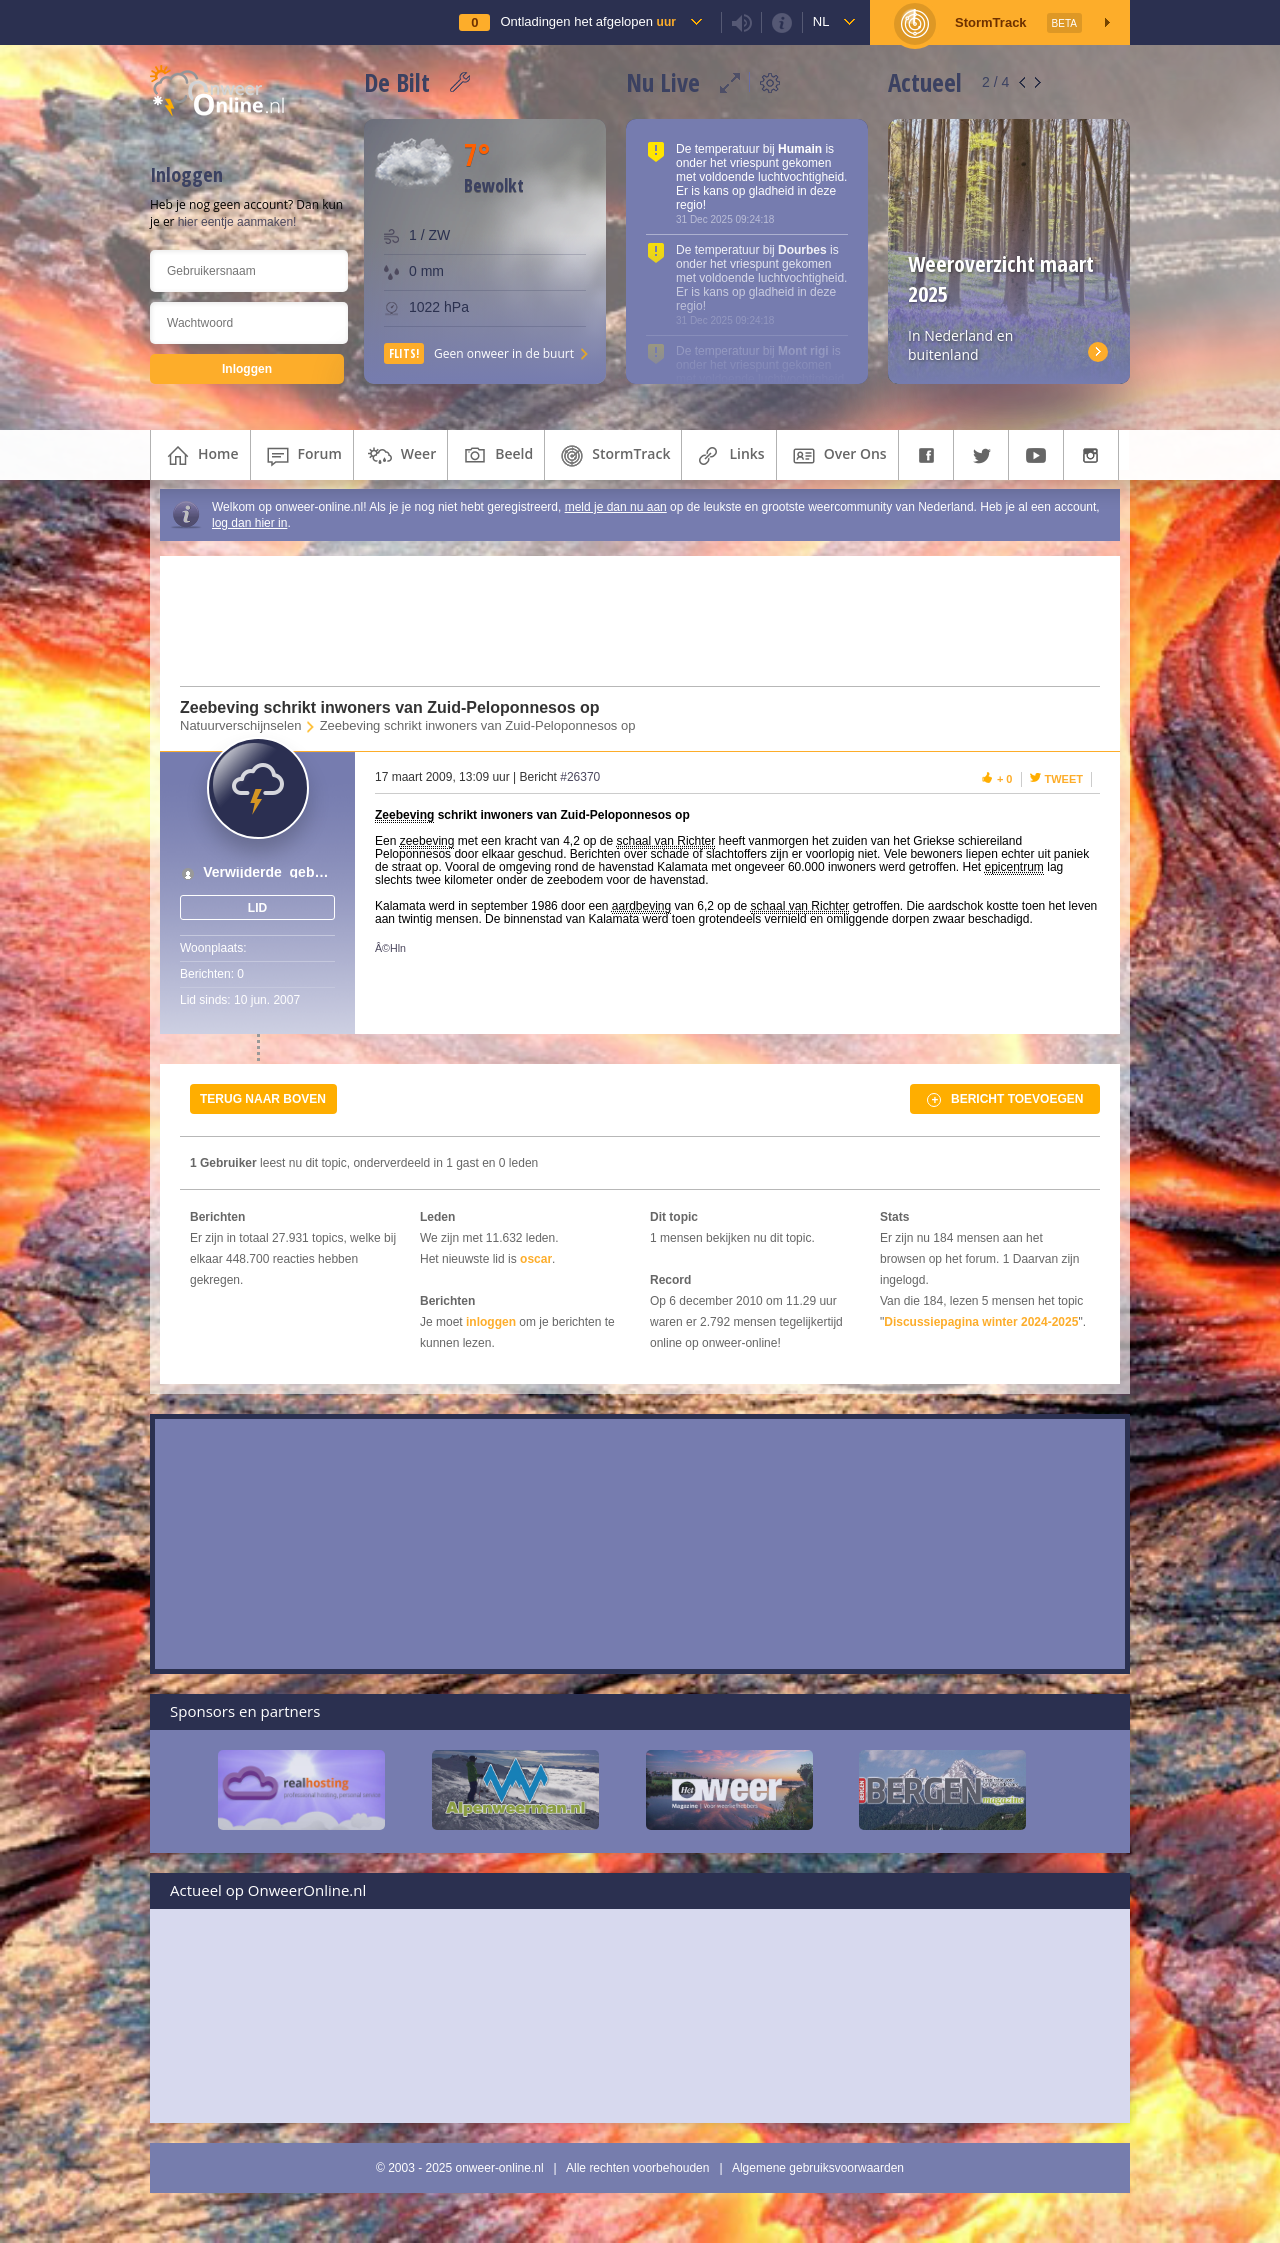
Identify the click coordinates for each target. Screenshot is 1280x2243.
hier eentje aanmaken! (237, 222)
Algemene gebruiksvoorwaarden (818, 2168)
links (728, 456)
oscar (536, 1259)
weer (400, 456)
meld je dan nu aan (616, 507)
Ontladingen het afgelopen (587, 21)
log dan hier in (249, 523)
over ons (837, 456)
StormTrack (613, 456)
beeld (496, 456)
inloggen (491, 1322)
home (200, 456)
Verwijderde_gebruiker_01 (268, 872)
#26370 (580, 777)
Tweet (1064, 779)
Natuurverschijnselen (240, 725)
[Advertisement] (628, 621)
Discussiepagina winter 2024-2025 (981, 1322)
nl (821, 21)
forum (302, 456)
